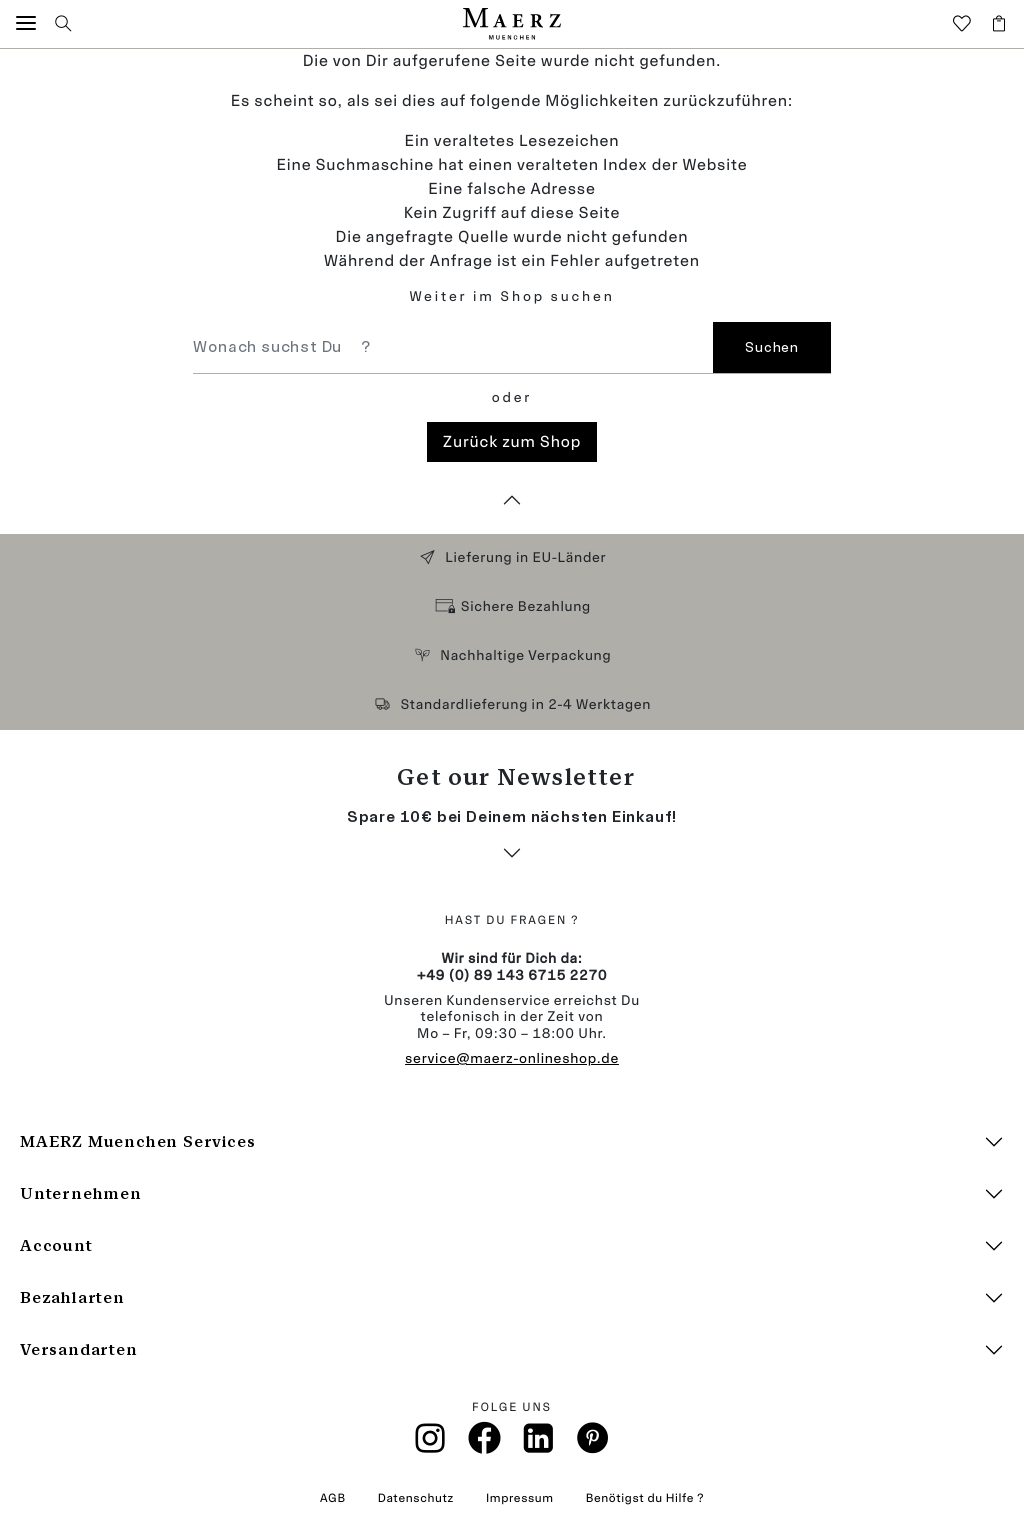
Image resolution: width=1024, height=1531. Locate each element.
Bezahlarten (72, 1297)
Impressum (520, 1498)
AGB (333, 1498)
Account (56, 1245)
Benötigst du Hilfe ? (645, 1498)
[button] (26, 23)
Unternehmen (81, 1193)
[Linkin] (539, 1444)
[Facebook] (484, 1443)
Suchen (771, 347)
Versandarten (79, 1349)
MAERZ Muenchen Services (137, 1141)
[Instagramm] (431, 1444)
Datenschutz (416, 1498)
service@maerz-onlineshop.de (512, 1058)
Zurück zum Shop (512, 441)
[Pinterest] (593, 1443)
